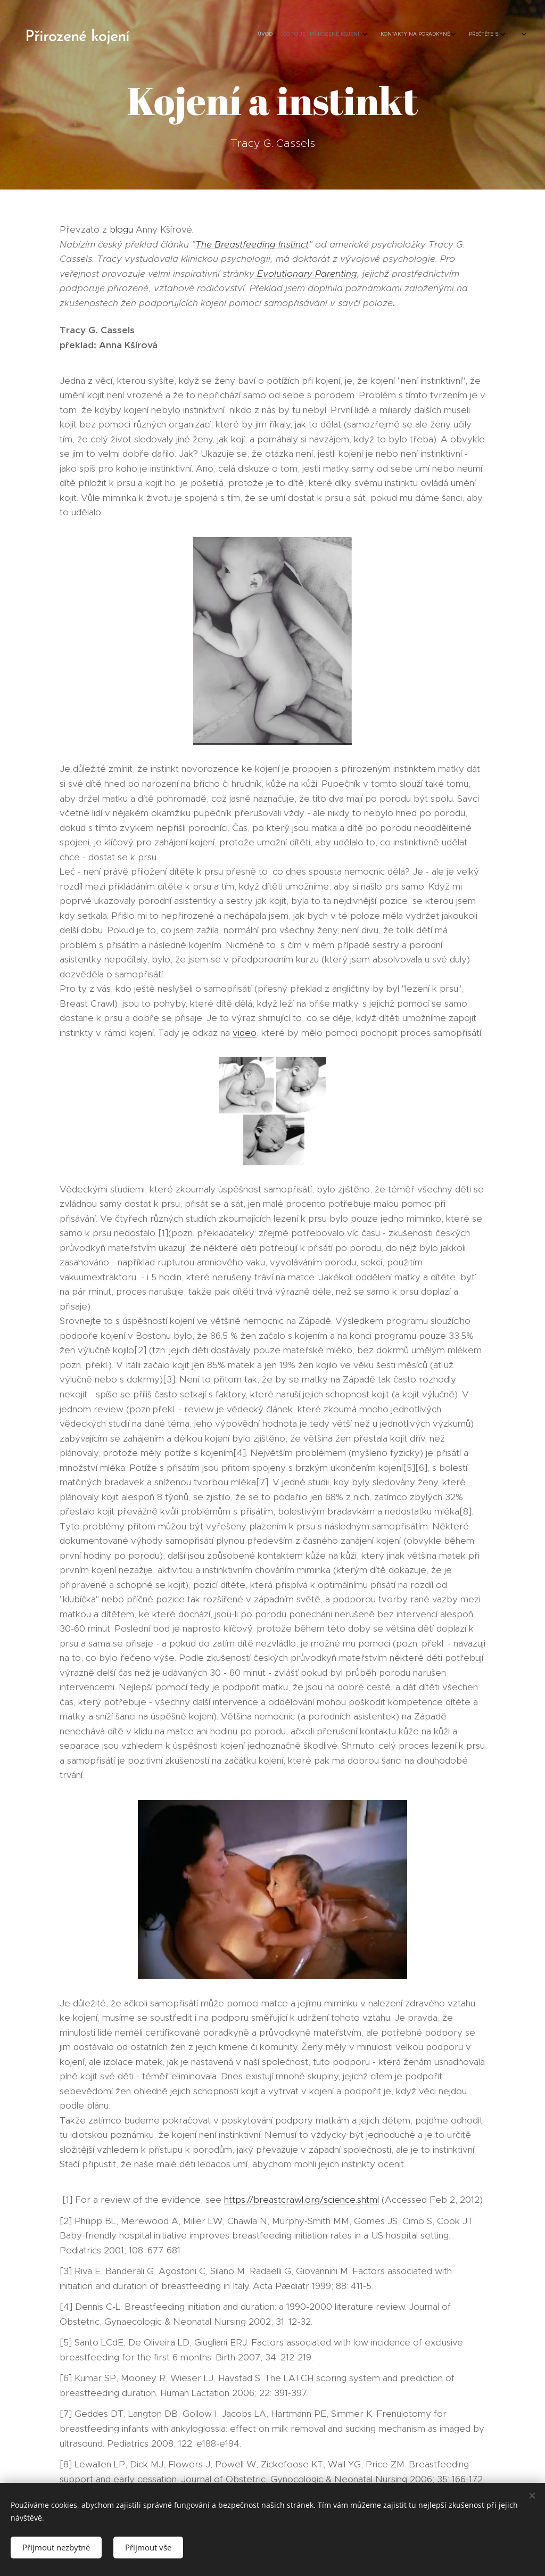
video (245, 1033)
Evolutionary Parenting (305, 273)
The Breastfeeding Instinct (252, 244)
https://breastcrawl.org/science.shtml (301, 2199)
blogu (121, 229)
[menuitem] (411, 34)
